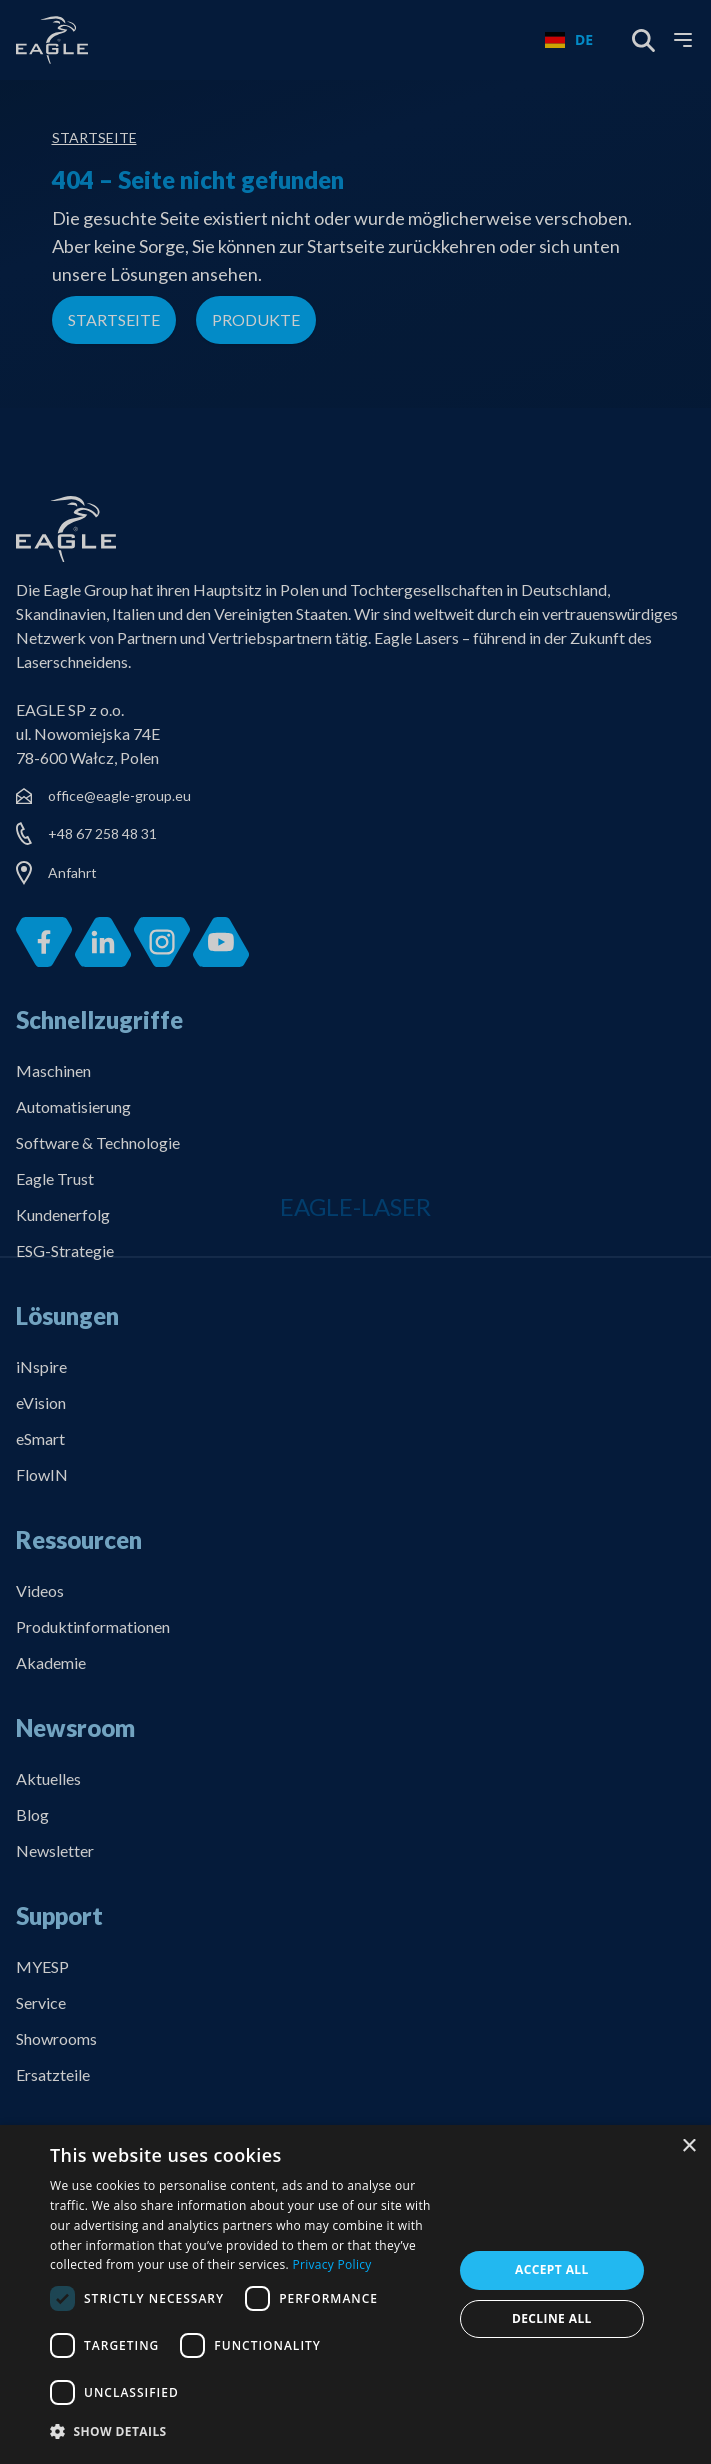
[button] (245, 2432)
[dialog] (355, 2294)
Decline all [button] (552, 2318)
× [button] (688, 2146)
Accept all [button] (552, 2269)
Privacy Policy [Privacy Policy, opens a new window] (331, 2264)
